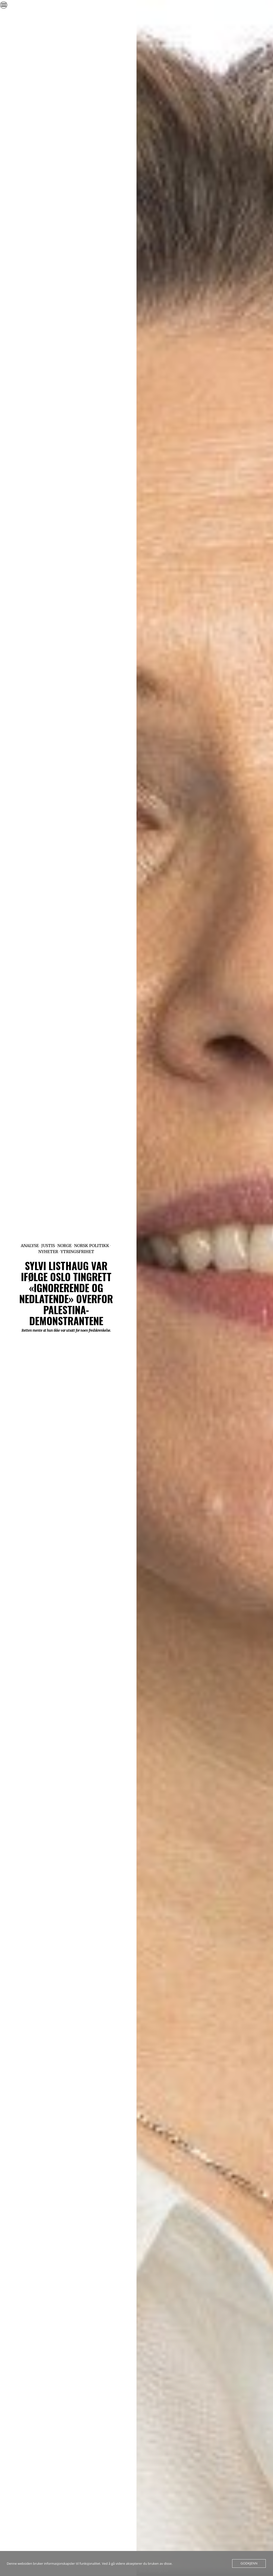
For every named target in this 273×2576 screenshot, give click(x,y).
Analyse (30, 1245)
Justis (48, 1245)
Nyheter (48, 1251)
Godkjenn (249, 2563)
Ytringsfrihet (77, 1251)
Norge (64, 1245)
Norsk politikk (91, 1245)
